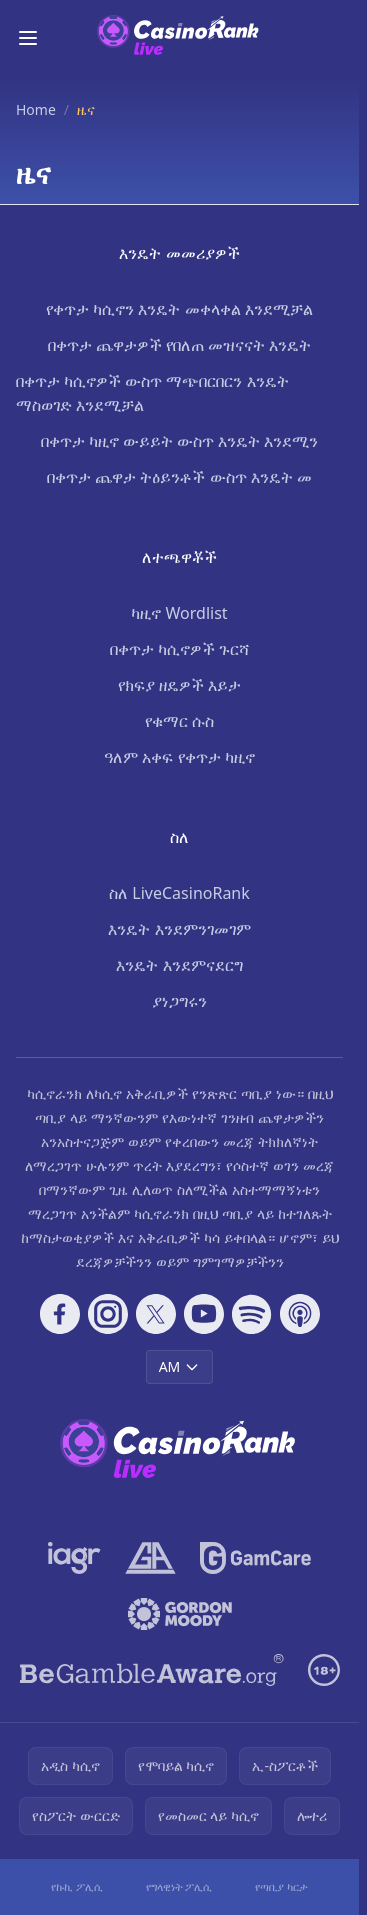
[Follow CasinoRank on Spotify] (252, 1314)
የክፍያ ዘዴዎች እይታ (179, 685)
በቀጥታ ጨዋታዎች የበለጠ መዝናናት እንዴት (180, 345)
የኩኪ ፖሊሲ (77, 1886)
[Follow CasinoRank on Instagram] (108, 1314)
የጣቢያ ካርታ (281, 1886)
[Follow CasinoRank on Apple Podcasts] (300, 1314)
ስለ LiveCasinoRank (179, 893)
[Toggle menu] (28, 38)
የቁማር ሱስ (179, 721)
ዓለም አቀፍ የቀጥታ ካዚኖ (179, 757)
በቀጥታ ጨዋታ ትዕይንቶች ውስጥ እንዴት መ (179, 477)
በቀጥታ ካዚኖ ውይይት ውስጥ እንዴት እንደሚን (180, 441)
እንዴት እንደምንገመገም (179, 929)
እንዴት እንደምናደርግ (179, 965)
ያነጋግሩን (179, 1001)
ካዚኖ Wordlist (179, 613)
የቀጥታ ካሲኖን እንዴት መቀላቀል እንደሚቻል (179, 309)
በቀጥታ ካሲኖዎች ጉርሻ (179, 649)
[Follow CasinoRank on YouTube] (204, 1314)
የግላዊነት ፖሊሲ (179, 1886)
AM (180, 1366)
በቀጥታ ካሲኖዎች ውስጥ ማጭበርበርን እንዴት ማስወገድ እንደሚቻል (152, 393)
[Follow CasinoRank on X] (156, 1314)
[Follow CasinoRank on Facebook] (60, 1314)
